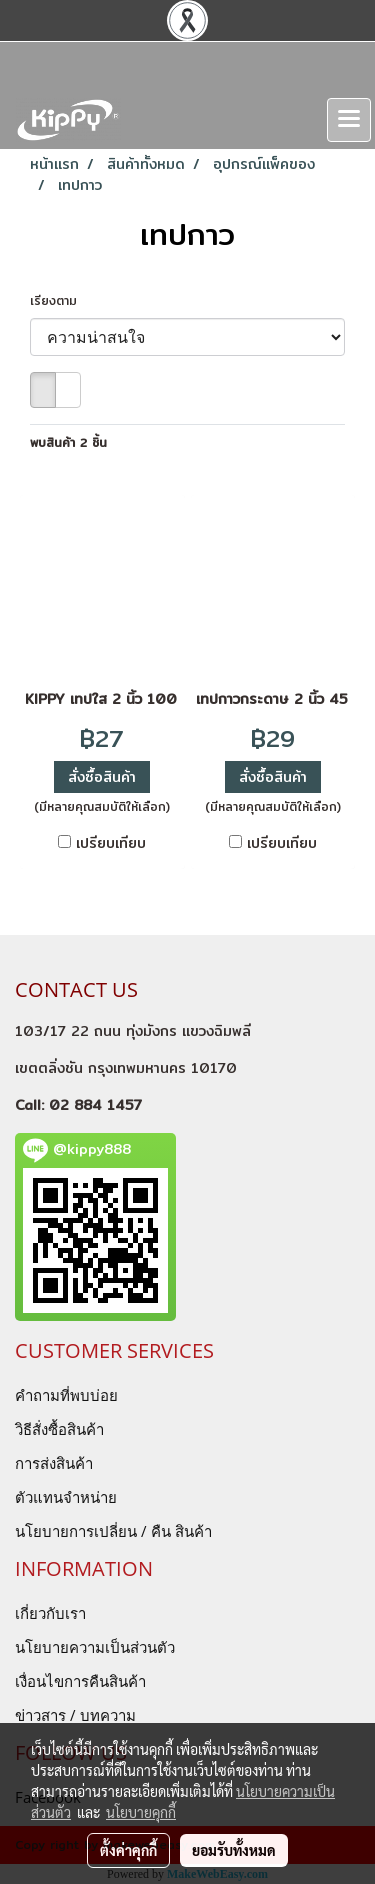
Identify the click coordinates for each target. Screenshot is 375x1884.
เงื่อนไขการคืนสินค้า (80, 1681)
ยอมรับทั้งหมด (234, 1850)
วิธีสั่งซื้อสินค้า (59, 1429)
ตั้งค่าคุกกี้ (128, 1850)
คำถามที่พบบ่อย (66, 1395)
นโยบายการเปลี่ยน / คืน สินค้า (113, 1531)
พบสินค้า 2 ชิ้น (68, 443)
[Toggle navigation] (349, 120)
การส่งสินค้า (54, 1463)
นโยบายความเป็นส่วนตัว (95, 1647)
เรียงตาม (61, 301)
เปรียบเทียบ (111, 843)
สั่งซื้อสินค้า (102, 777)
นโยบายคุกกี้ (141, 1812)
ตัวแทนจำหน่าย (66, 1497)
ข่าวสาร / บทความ (75, 1715)
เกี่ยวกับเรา (50, 1613)
